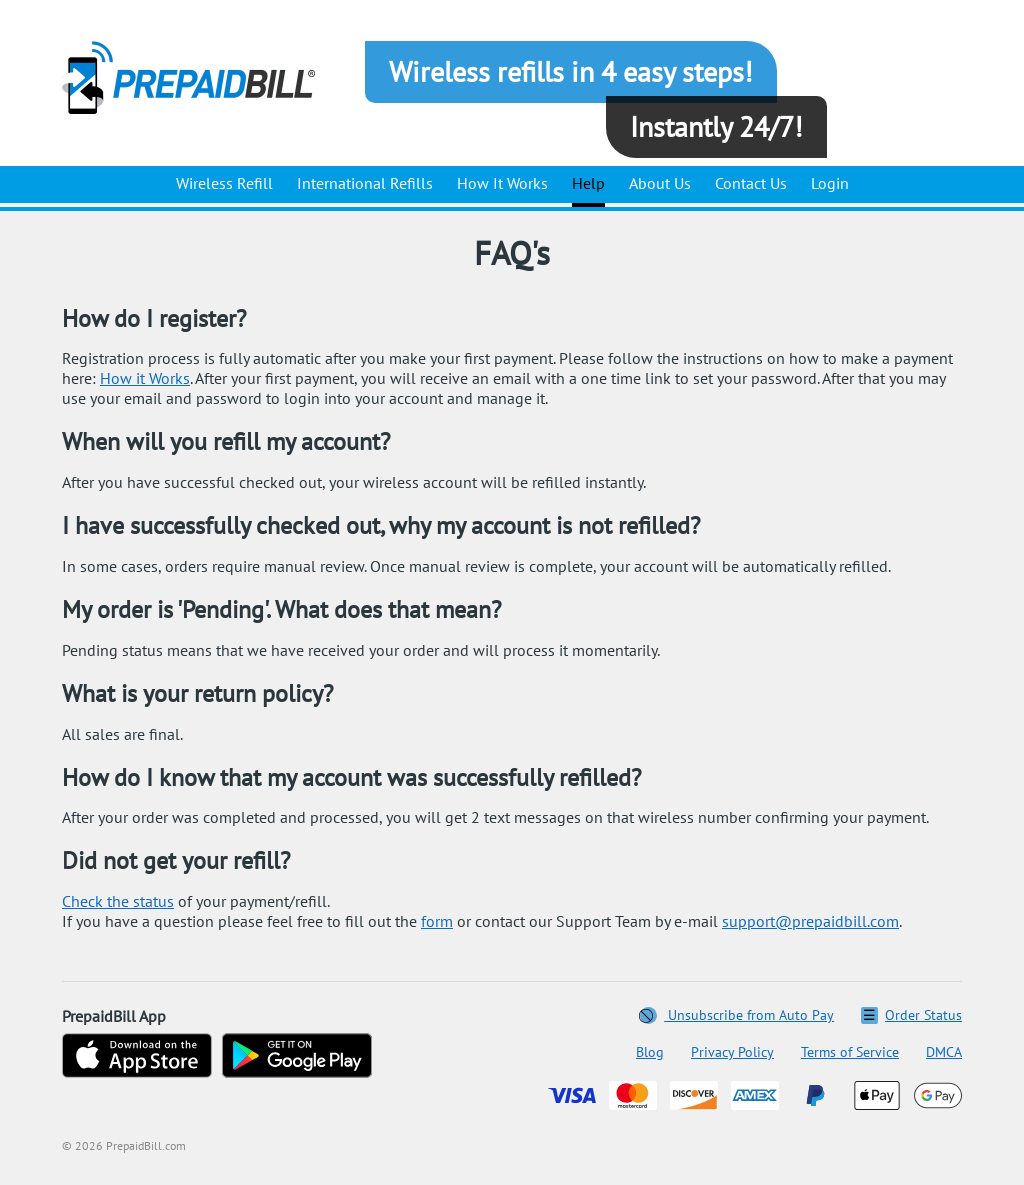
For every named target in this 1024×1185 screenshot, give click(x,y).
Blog (650, 1052)
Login (830, 183)
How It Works (502, 183)
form (437, 921)
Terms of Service (850, 1052)
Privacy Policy (732, 1052)
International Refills (365, 183)
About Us (660, 183)
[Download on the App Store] (137, 1057)
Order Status (911, 1015)
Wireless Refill (224, 183)
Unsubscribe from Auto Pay (737, 1015)
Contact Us (751, 183)
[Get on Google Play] (297, 1057)
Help (588, 183)
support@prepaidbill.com (810, 921)
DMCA (944, 1052)
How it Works (145, 378)
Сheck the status (118, 901)
